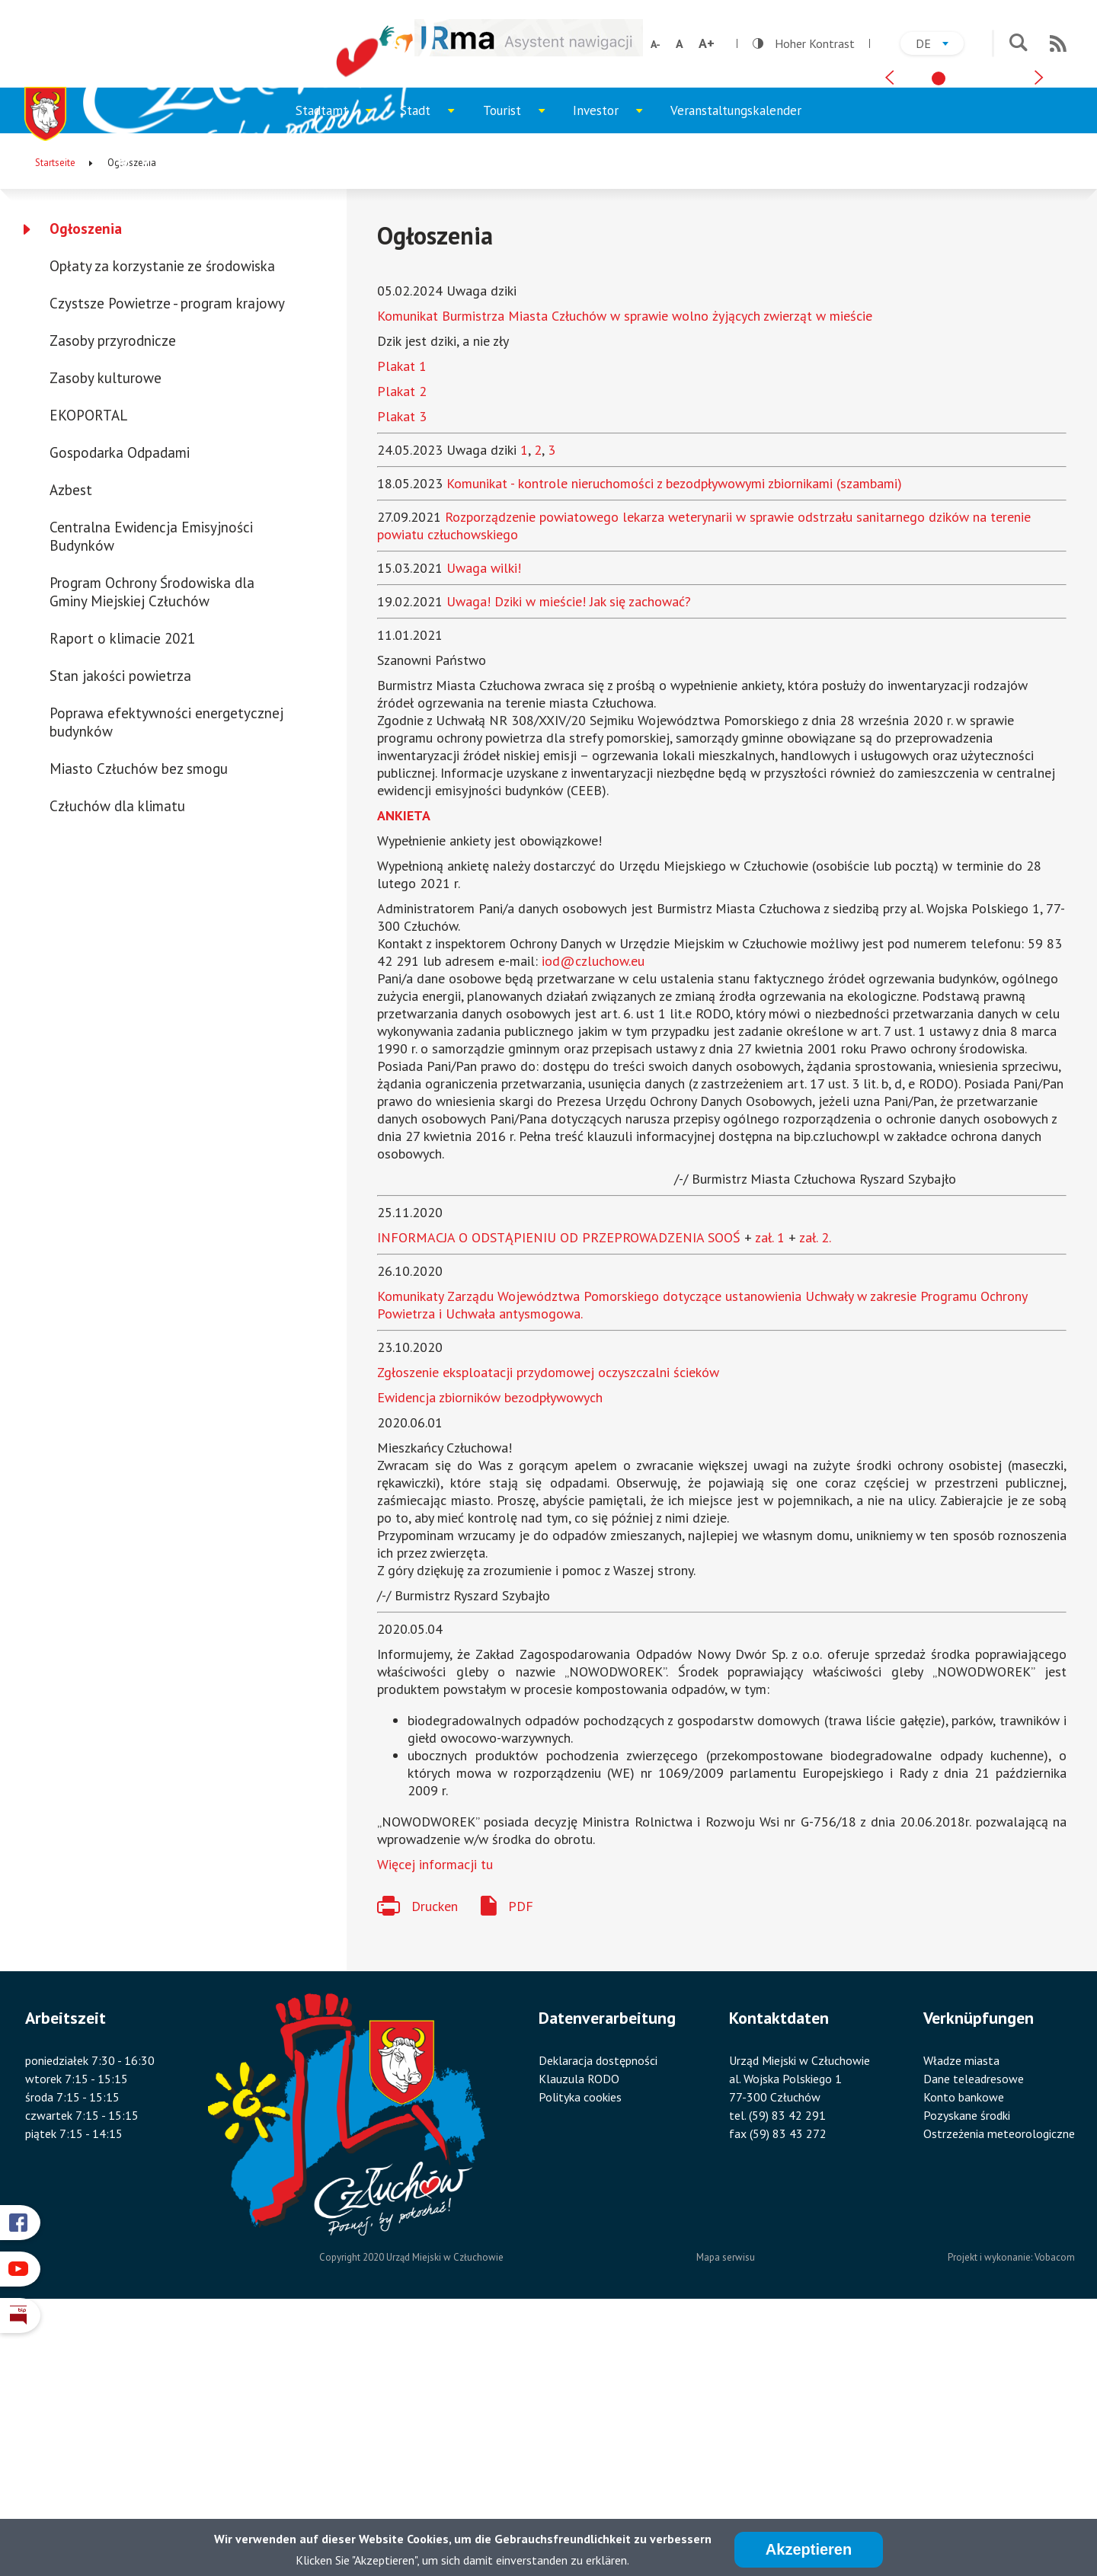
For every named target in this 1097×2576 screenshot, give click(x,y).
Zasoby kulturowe (106, 632)
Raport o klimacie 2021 (122, 893)
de (940, 45)
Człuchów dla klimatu (117, 1060)
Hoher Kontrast (804, 43)
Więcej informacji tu (435, 2118)
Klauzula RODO (579, 2333)
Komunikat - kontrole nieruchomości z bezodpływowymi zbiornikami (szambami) (674, 737)
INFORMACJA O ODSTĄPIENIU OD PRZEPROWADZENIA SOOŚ (558, 1492)
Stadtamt (341, 372)
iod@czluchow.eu (593, 1215)
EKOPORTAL (88, 669)
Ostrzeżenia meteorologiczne (999, 2387)
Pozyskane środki (966, 2369)
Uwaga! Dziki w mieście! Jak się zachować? (568, 856)
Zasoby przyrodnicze (113, 595)
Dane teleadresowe (973, 2333)
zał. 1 (770, 1492)
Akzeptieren (809, 2549)
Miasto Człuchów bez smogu (139, 1023)
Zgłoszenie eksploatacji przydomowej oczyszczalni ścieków (548, 1626)
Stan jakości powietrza (120, 930)
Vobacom (1055, 2511)
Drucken (434, 2160)
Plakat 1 (402, 620)
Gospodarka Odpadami (120, 707)
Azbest (71, 744)
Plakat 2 (402, 645)
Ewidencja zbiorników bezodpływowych (490, 1651)
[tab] (938, 321)
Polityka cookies (580, 2351)
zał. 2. (815, 1492)
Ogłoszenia (86, 483)
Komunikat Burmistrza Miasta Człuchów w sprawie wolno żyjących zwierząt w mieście (624, 570)
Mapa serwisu (725, 2511)
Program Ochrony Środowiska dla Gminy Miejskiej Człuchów (152, 846)
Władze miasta (961, 2314)
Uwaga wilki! (483, 822)
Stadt (434, 372)
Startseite (55, 417)
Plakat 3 (402, 670)
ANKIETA (403, 1070)
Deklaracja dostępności (598, 2314)
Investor (615, 372)
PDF (520, 2160)
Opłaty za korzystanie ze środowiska (162, 520)
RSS (1058, 43)
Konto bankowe (963, 2351)
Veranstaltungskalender (735, 364)
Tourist (521, 372)
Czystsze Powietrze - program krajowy (167, 557)
